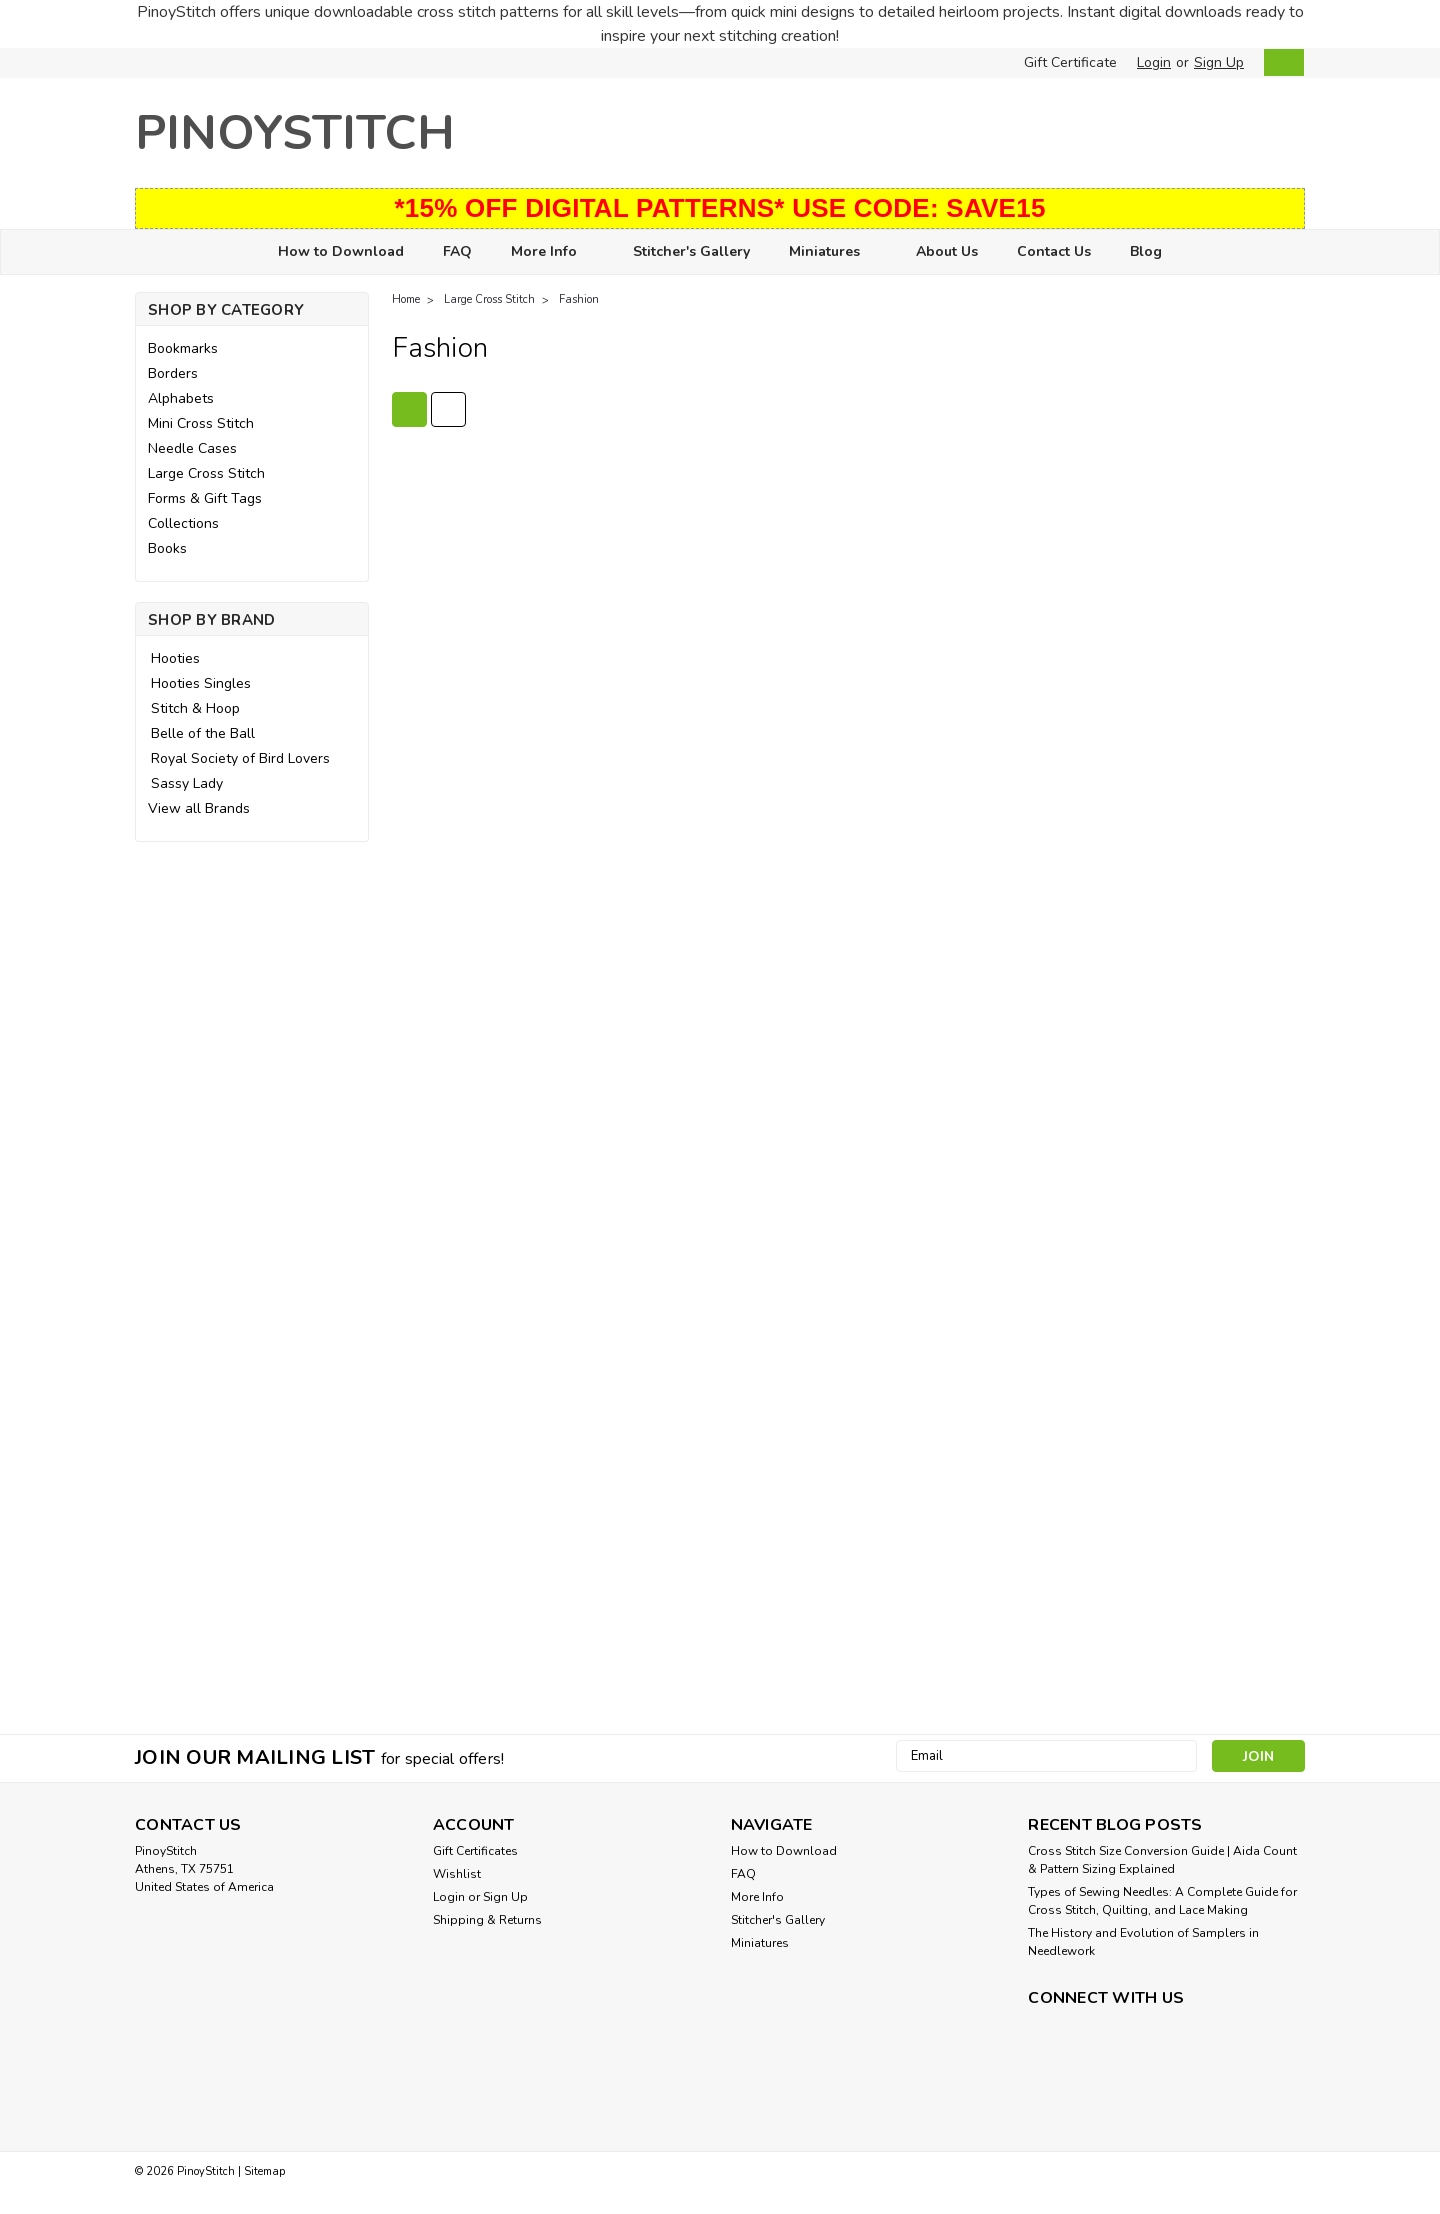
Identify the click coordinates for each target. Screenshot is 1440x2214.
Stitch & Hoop (195, 708)
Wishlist (457, 1874)
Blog (1146, 251)
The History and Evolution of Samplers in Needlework (1143, 1942)
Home (406, 299)
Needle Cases (192, 448)
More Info (552, 252)
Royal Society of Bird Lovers (240, 758)
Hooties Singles (201, 683)
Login (1154, 62)
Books (167, 548)
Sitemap (264, 2171)
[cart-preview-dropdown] (1279, 62)
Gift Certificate (1070, 62)
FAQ (457, 251)
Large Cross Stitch (206, 473)
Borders (173, 373)
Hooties (175, 658)
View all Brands (199, 808)
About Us (947, 251)
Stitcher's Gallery (691, 251)
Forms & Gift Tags (205, 498)
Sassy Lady (187, 783)
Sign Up (1219, 62)
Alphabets (181, 398)
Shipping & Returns (487, 1920)
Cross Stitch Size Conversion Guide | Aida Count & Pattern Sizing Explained (1162, 1860)
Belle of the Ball (203, 733)
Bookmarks (183, 348)
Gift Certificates (475, 1851)
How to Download (341, 251)
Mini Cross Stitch (201, 423)
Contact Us (1054, 251)
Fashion (579, 299)
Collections (183, 523)
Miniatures (833, 252)
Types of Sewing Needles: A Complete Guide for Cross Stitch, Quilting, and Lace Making (1162, 1901)
